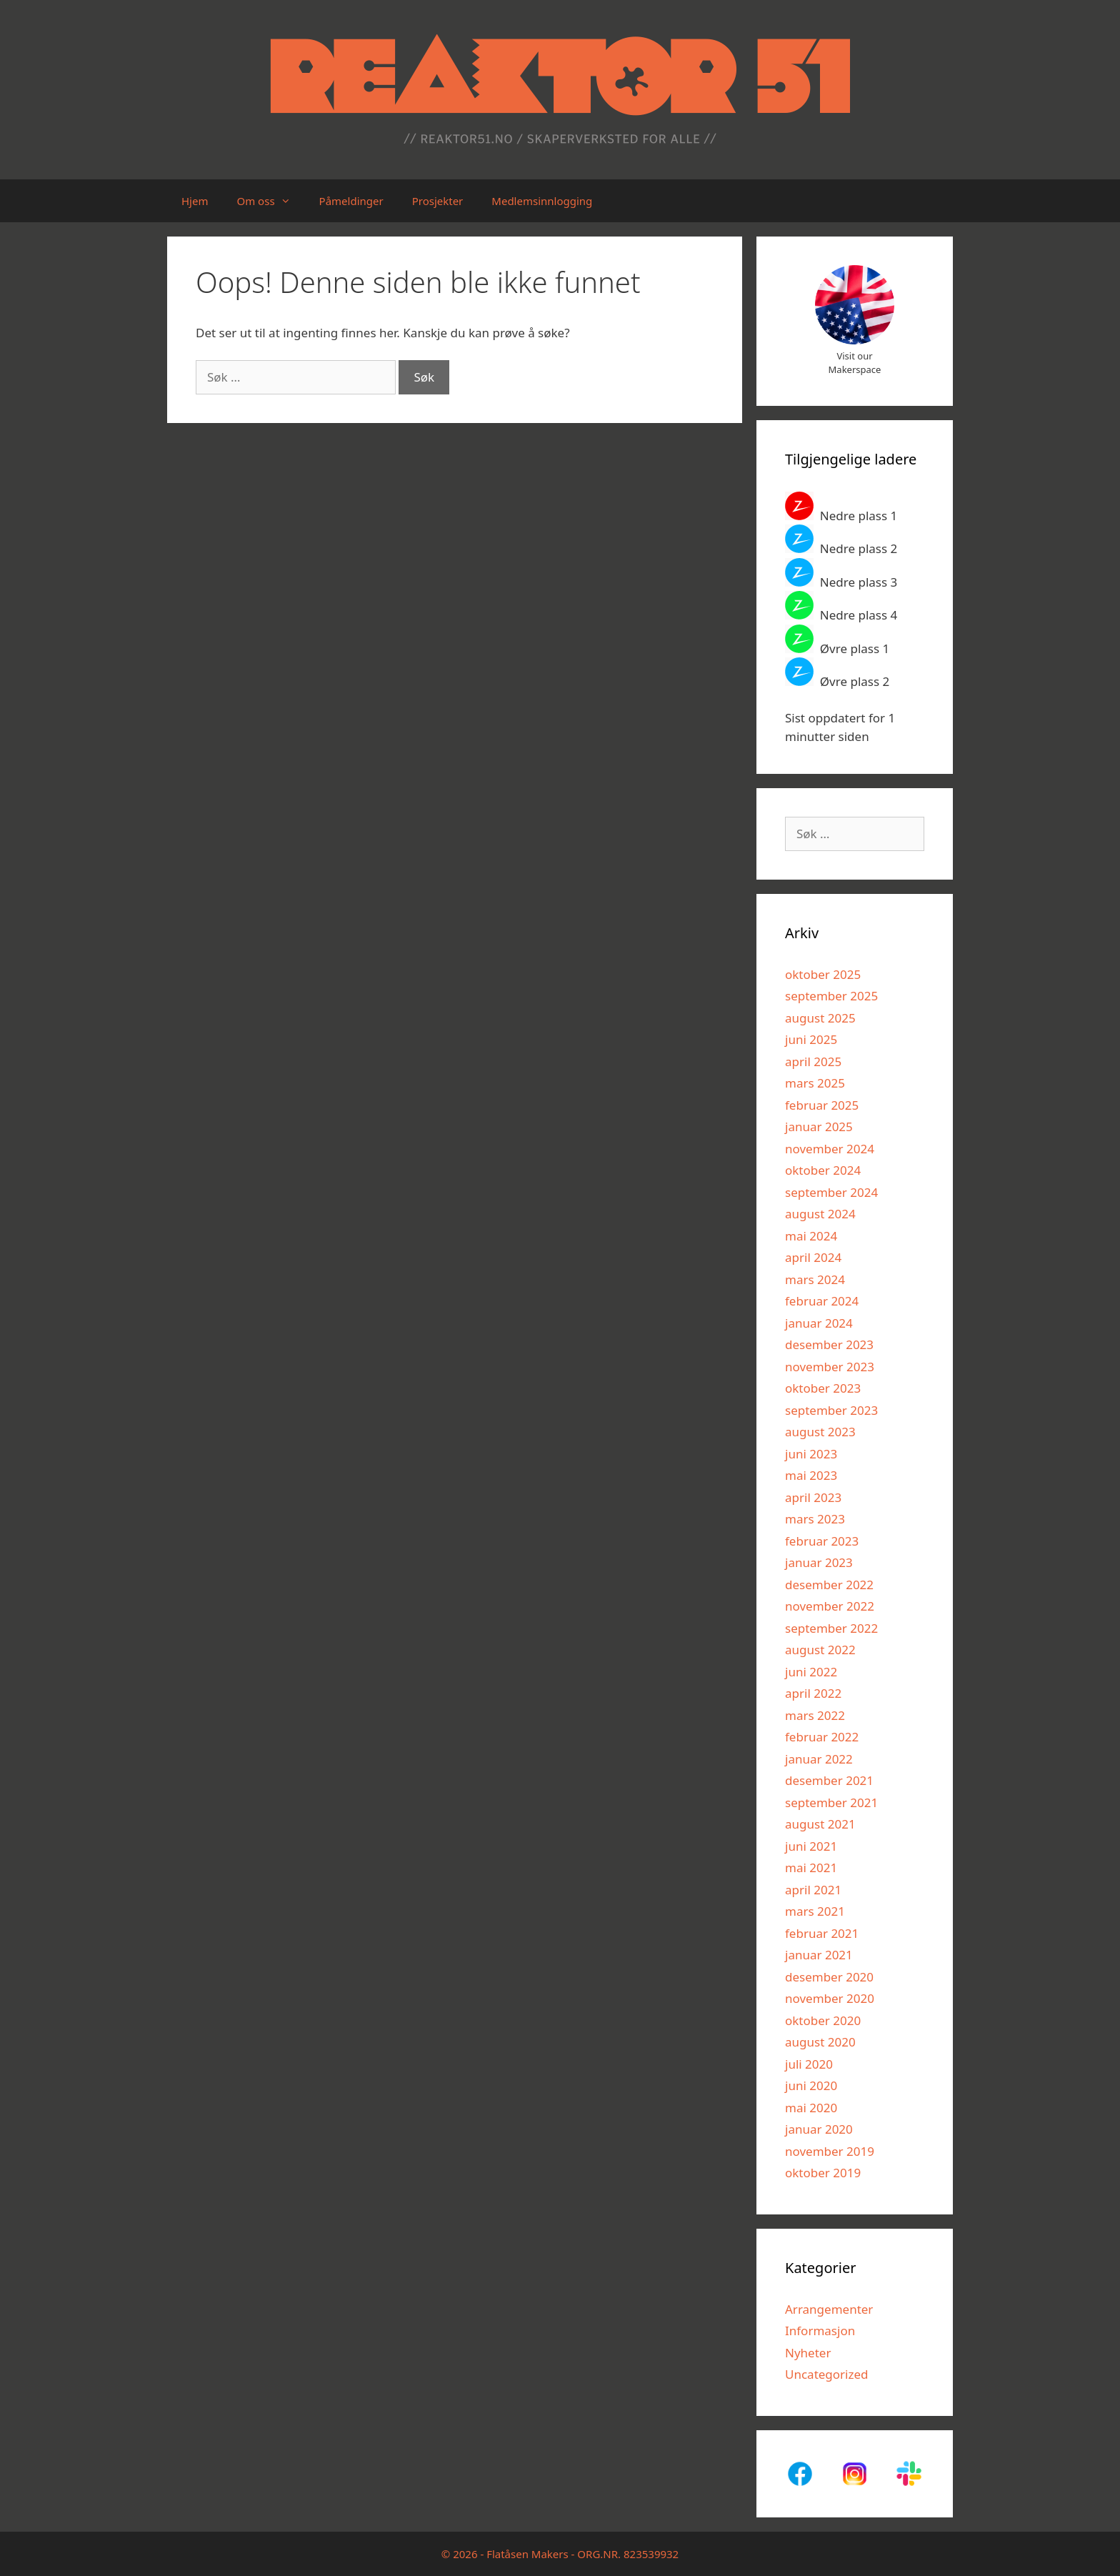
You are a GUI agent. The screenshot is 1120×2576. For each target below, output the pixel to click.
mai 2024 (811, 1236)
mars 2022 (815, 1715)
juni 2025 (811, 1039)
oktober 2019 (823, 2172)
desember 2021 (829, 1780)
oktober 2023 (823, 1388)
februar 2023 (822, 1541)
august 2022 (820, 1649)
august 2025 (820, 1018)
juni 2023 (811, 1454)
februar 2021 (822, 1933)
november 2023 (829, 1366)
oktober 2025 (823, 974)
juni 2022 (811, 1672)
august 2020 (820, 2042)
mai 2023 (811, 1475)
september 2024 (831, 1192)
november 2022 (829, 1606)
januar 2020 (819, 2129)
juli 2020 (809, 2064)
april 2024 (813, 1257)
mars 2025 (815, 1083)
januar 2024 (819, 1323)
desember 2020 (829, 1977)
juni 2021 (811, 1846)
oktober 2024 (823, 1170)
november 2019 (829, 2151)
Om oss (270, 200)
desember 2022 (829, 1584)
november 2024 (829, 1148)
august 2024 (820, 1213)
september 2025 (831, 996)
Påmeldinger (351, 201)
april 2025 (813, 1061)
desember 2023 (829, 1344)
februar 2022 (822, 1737)
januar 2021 (819, 1954)
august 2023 (820, 1431)
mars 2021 (815, 1911)
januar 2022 (819, 1759)
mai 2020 (811, 2107)
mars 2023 (815, 1519)
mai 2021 (811, 1867)
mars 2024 (815, 1279)
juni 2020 (811, 2085)
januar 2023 (819, 1562)
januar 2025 (819, 1126)
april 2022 (813, 1693)
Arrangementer (829, 2309)
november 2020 (829, 1998)
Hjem (194, 201)
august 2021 (820, 1824)
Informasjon (820, 2330)
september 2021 (831, 1802)
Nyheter (808, 2352)
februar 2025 (822, 1105)
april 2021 (813, 1889)
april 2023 (813, 1497)
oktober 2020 (823, 2020)
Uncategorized (827, 2374)
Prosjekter (438, 201)
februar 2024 (822, 1301)
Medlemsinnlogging (541, 201)
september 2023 (831, 1410)
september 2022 (831, 1628)
